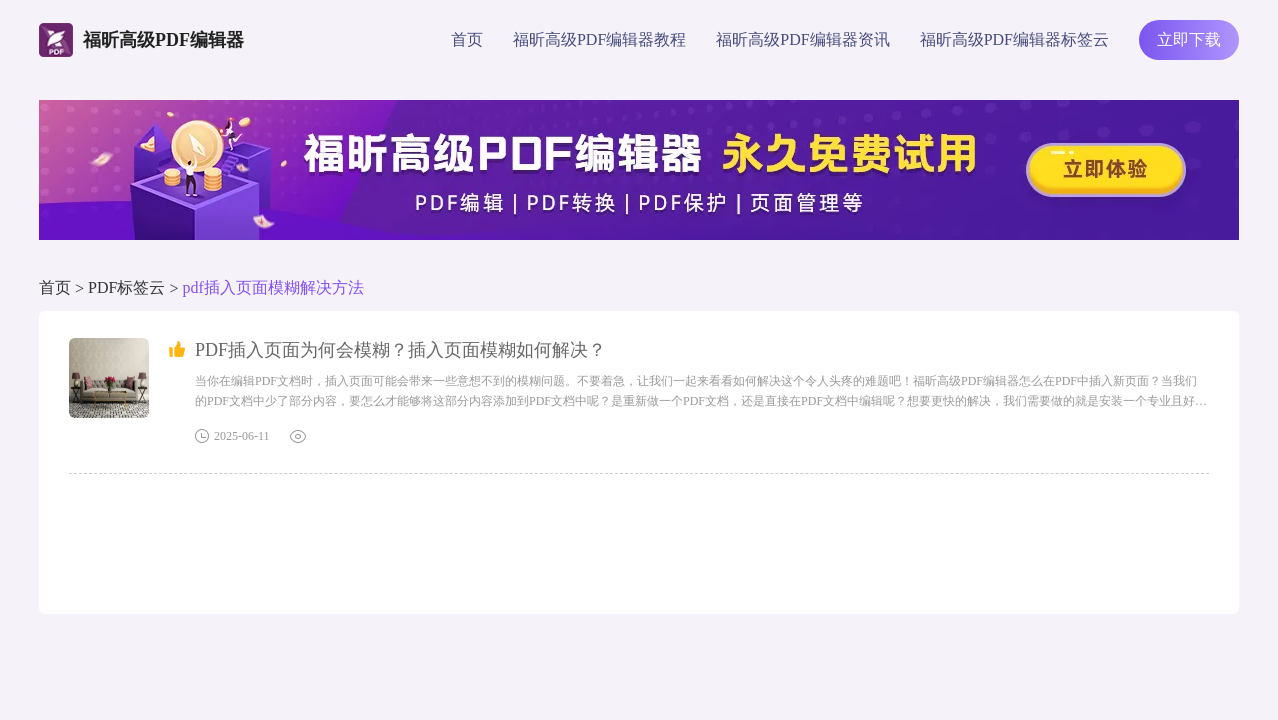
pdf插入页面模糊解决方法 (272, 287)
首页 (467, 39)
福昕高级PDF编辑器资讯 (802, 39)
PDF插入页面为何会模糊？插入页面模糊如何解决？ (400, 350)
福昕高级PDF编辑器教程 (599, 39)
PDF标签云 (126, 287)
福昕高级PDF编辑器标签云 (1014, 39)
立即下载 (1189, 39)
